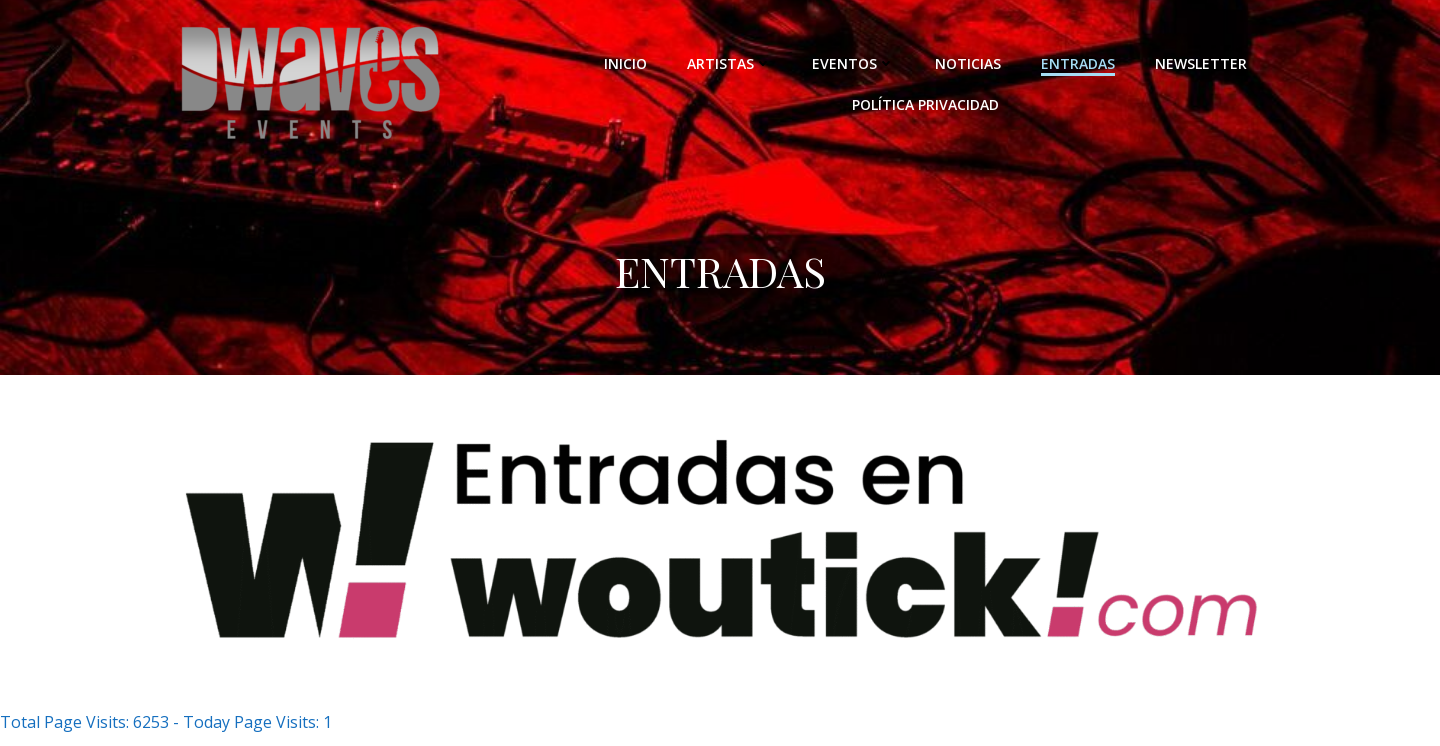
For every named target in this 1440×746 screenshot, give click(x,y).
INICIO (625, 63)
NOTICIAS (968, 63)
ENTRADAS (1078, 63)
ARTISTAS (729, 63)
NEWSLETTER (1201, 63)
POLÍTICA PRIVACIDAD (925, 104)
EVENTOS (853, 63)
